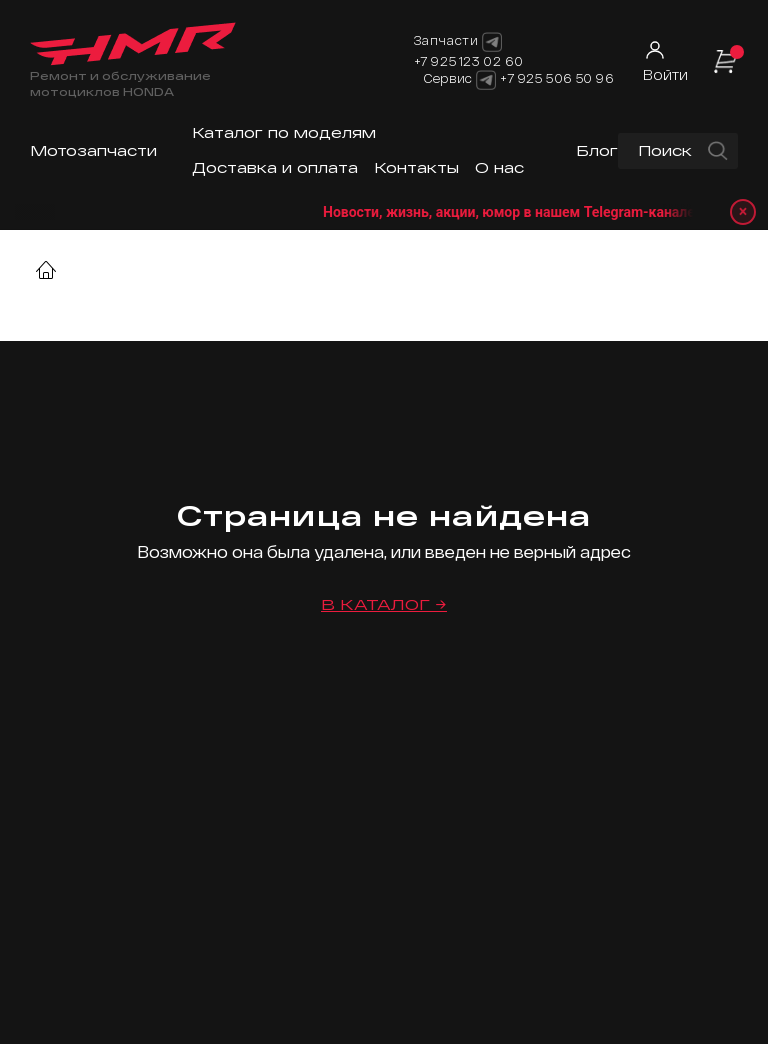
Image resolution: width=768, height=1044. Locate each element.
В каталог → (384, 604)
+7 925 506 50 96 (557, 78)
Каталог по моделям (284, 132)
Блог (597, 150)
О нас (499, 167)
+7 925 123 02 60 (469, 61)
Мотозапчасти (93, 150)
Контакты (416, 167)
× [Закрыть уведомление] (743, 211)
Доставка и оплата (275, 167)
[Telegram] (486, 80)
